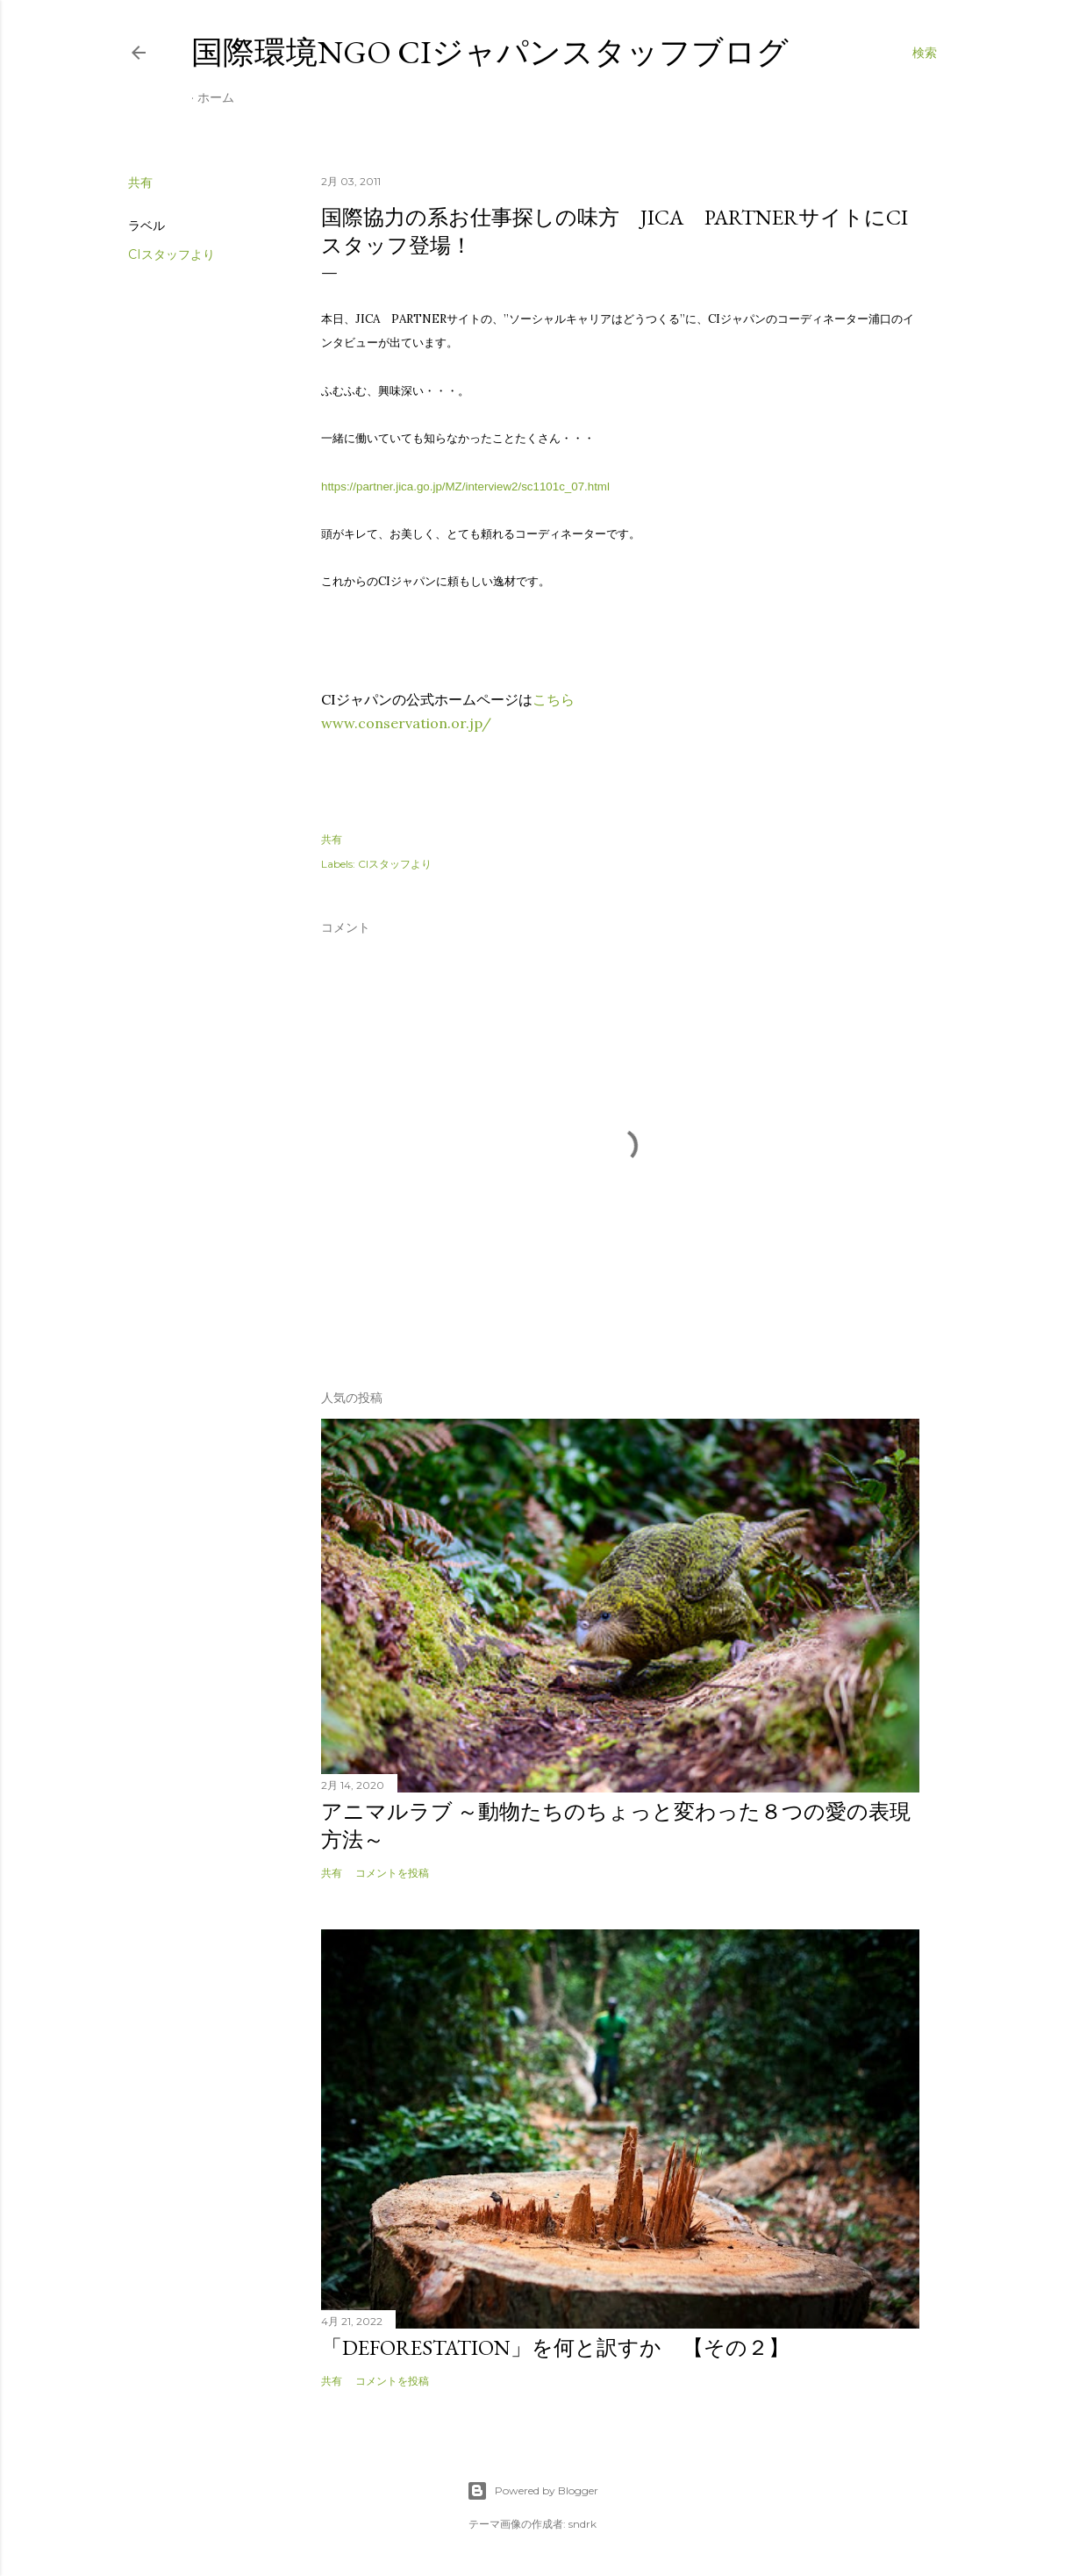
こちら (553, 699)
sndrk (582, 2523)
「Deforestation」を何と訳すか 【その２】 (555, 2347)
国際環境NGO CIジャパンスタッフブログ (490, 52)
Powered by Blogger (532, 2490)
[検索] (924, 53)
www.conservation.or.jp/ (406, 723)
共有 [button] (140, 182)
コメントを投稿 (392, 1872)
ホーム (215, 97)
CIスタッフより (171, 254)
